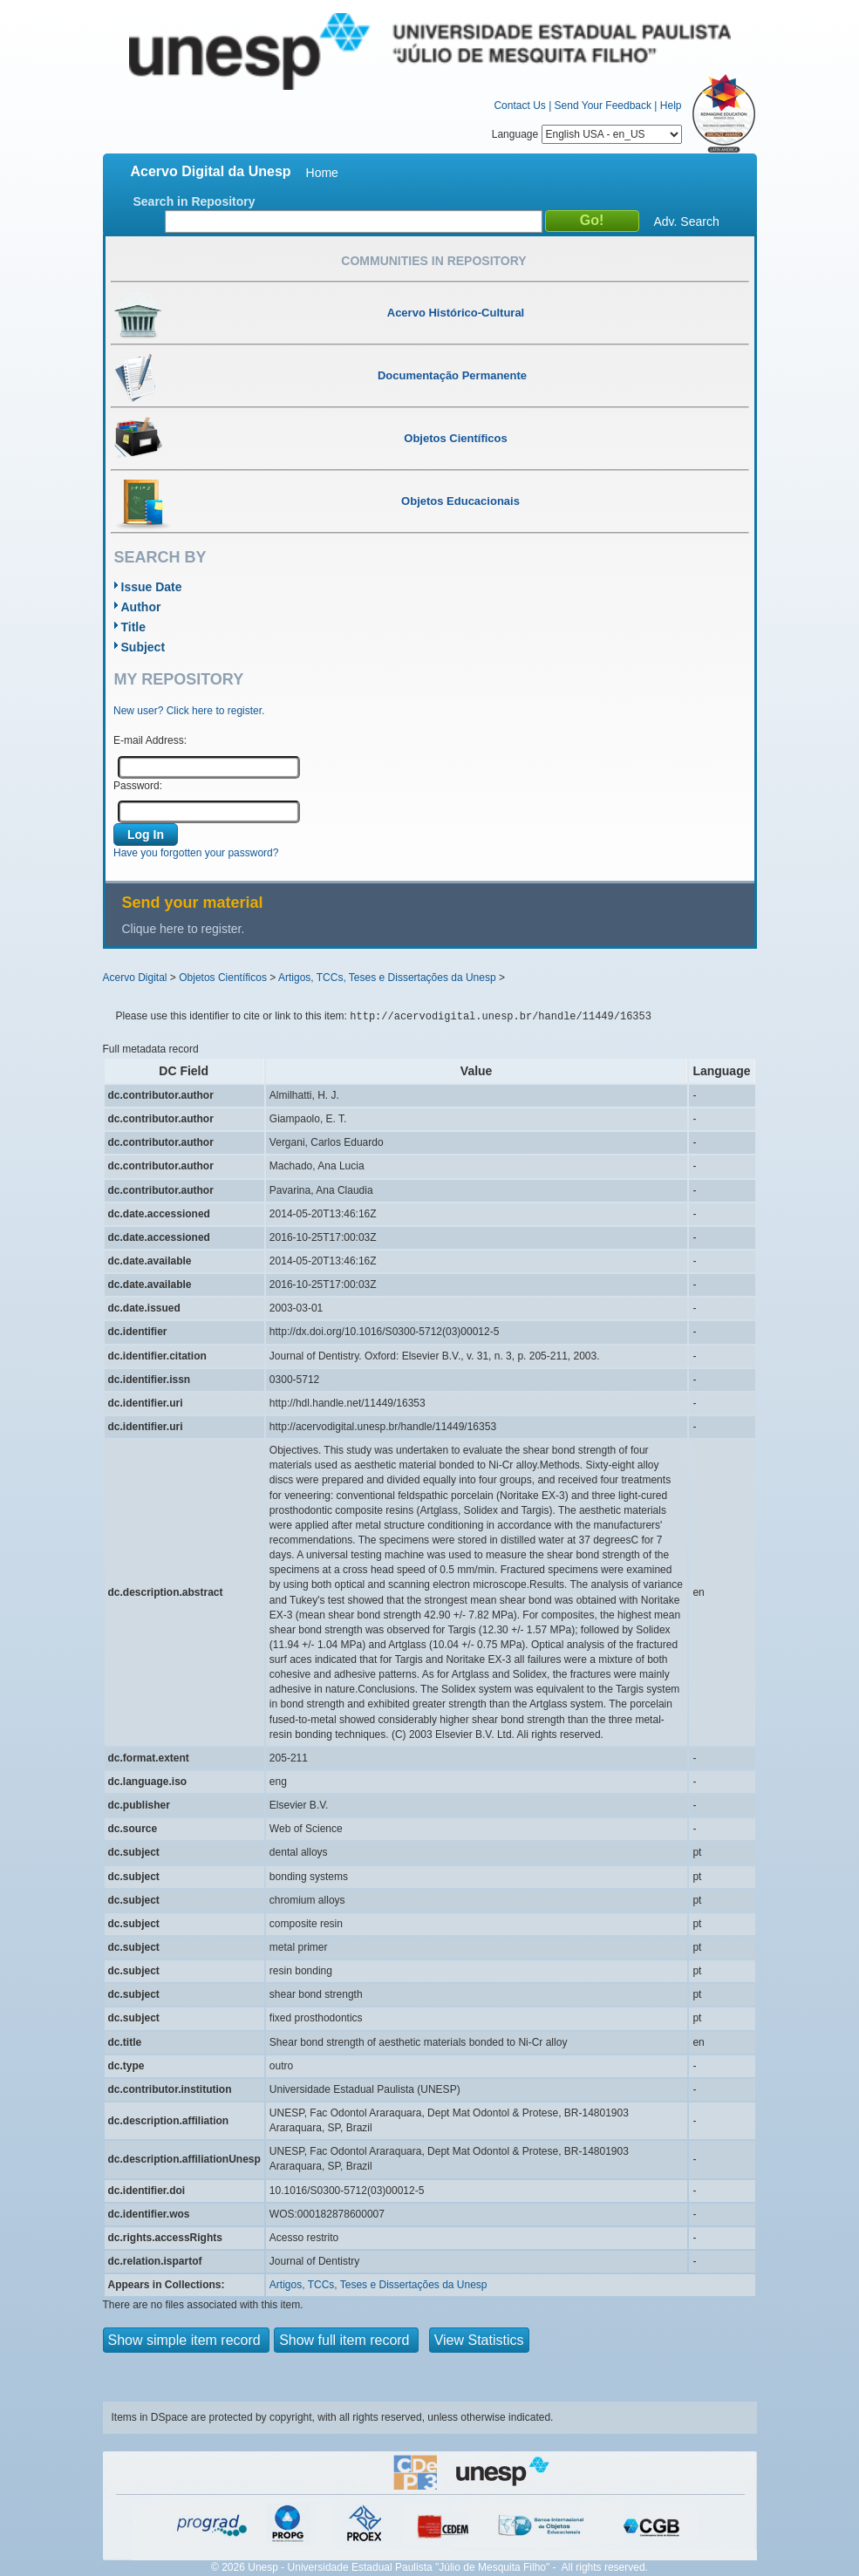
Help (671, 105)
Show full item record (346, 2340)
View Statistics (479, 2340)
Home (322, 173)
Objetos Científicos (223, 977)
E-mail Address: (150, 740)
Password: (137, 786)
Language (587, 134)
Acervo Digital (135, 977)
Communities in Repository (433, 261)
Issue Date (151, 587)
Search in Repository (194, 201)
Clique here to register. (183, 929)
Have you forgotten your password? (195, 853)
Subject (143, 647)
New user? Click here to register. (188, 711)
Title (134, 627)
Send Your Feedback (603, 105)
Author (141, 607)
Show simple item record (186, 2340)
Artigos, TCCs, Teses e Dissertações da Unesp (387, 977)
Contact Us (519, 105)
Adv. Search (686, 221)
